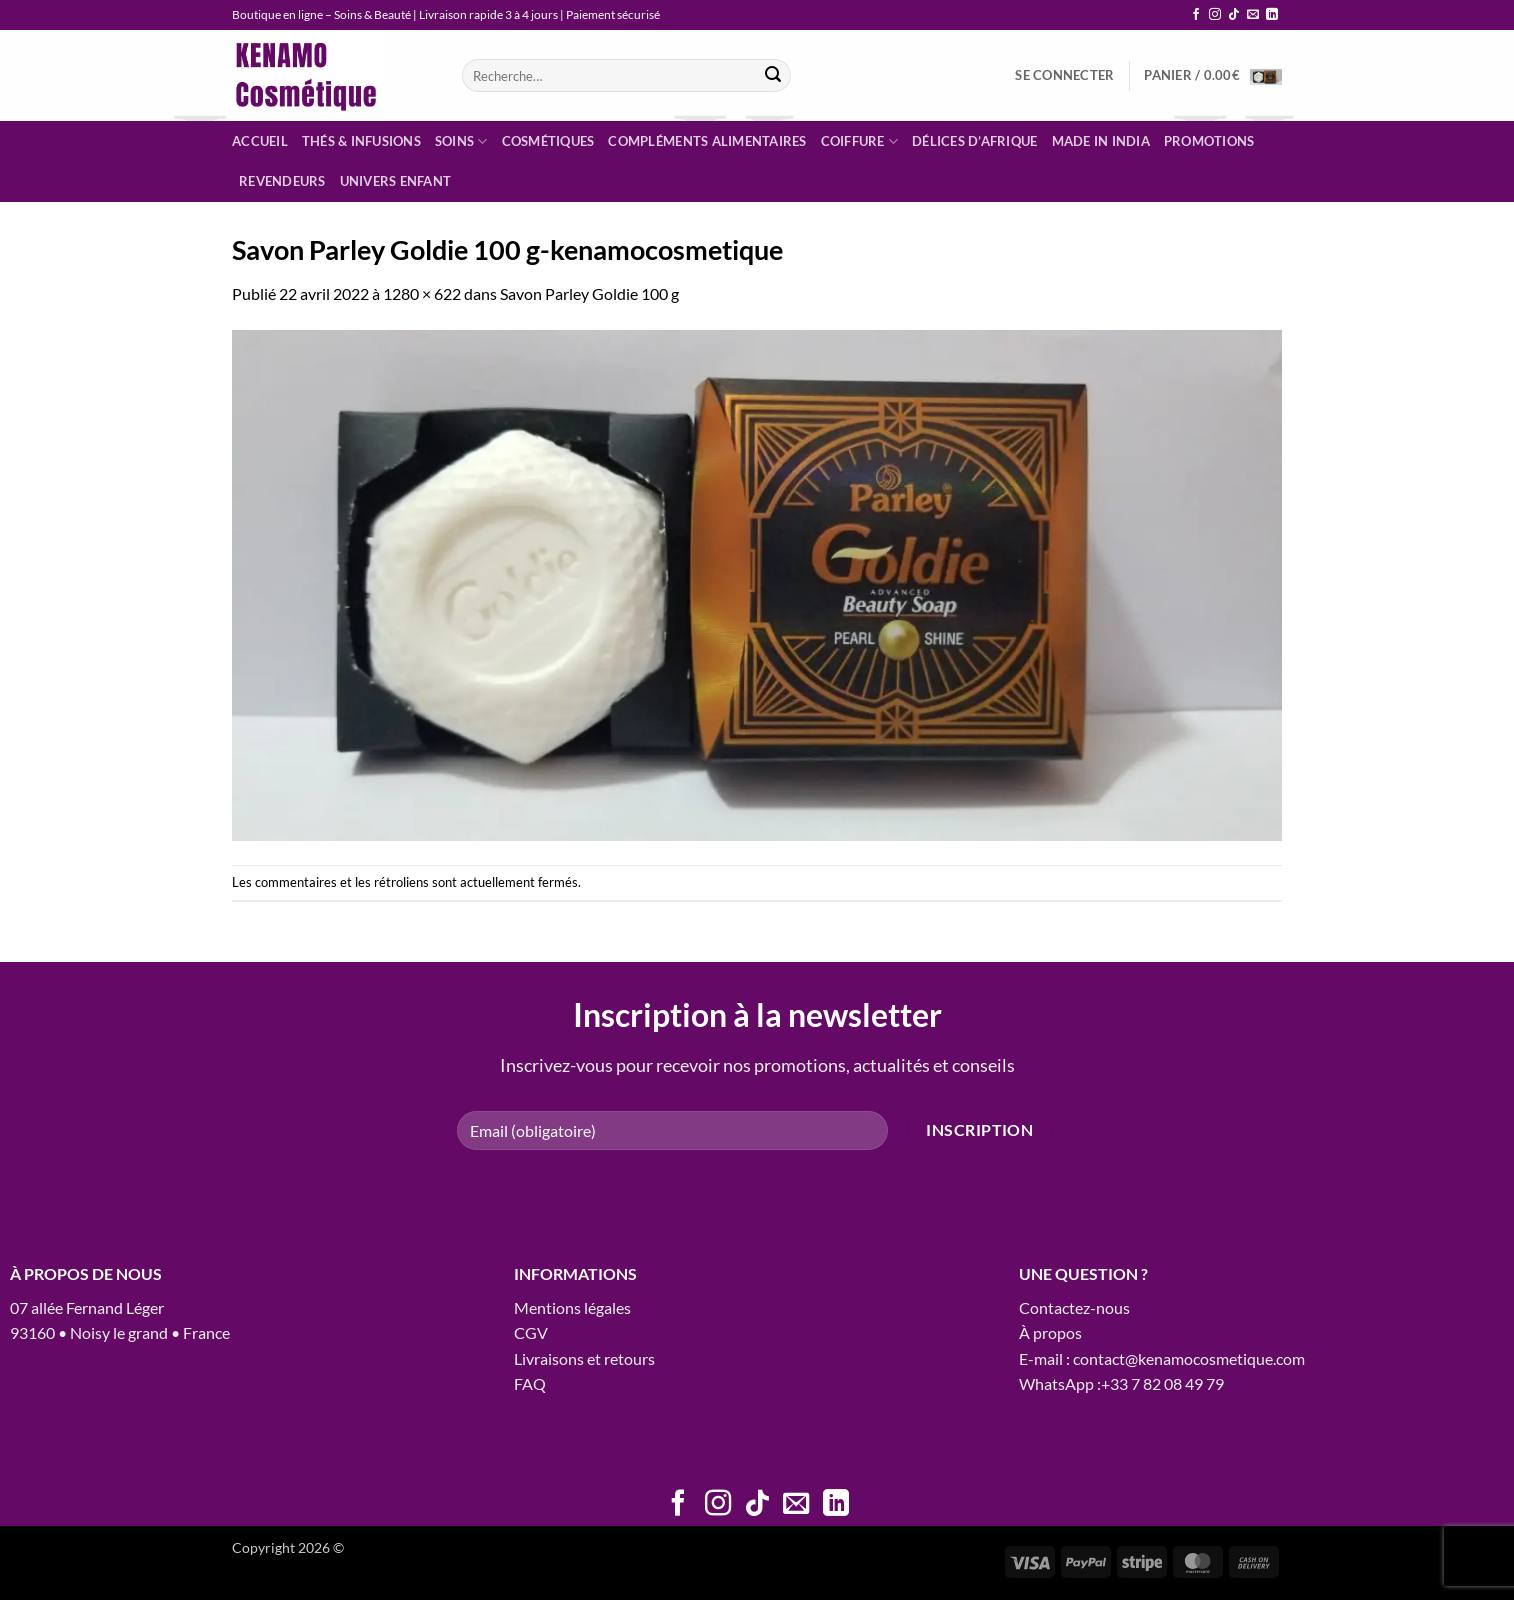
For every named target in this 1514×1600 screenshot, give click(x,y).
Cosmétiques (548, 141)
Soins (461, 141)
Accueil (260, 141)
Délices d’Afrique (974, 141)
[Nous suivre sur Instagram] (1215, 15)
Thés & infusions (361, 141)
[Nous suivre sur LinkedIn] (1272, 15)
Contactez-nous (1074, 1307)
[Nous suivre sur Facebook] (1196, 15)
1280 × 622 (422, 293)
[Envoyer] (773, 76)
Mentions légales (572, 1307)
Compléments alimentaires (707, 141)
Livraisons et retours (584, 1358)
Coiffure (860, 141)
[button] (1064, 75)
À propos (1050, 1332)
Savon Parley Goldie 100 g (589, 293)
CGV (531, 1332)
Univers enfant (396, 181)
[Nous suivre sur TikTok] (1234, 15)
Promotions (1209, 141)
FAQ (530, 1383)
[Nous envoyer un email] (1253, 15)
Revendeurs (282, 181)
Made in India (1101, 141)
